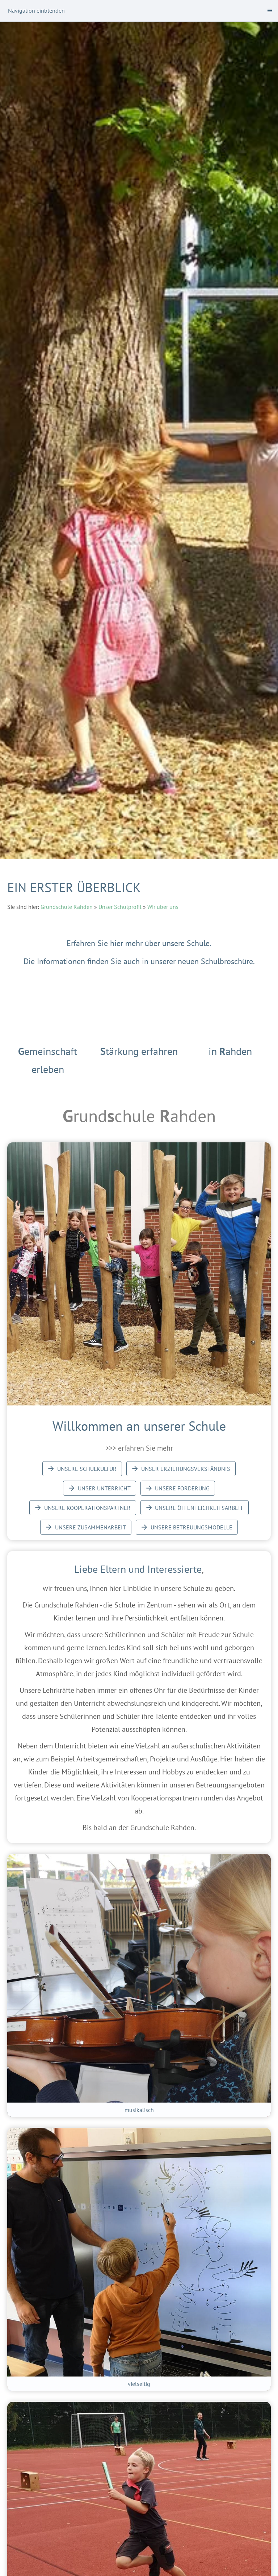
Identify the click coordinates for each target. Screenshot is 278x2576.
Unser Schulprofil (120, 906)
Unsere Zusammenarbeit (86, 1527)
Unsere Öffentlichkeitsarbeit (195, 1507)
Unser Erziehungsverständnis (181, 1468)
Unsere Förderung (178, 1488)
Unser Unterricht (99, 1488)
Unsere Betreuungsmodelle (186, 1527)
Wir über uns (162, 906)
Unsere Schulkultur (82, 1468)
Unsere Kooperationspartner (83, 1507)
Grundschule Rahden (67, 906)
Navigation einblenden (36, 10)
